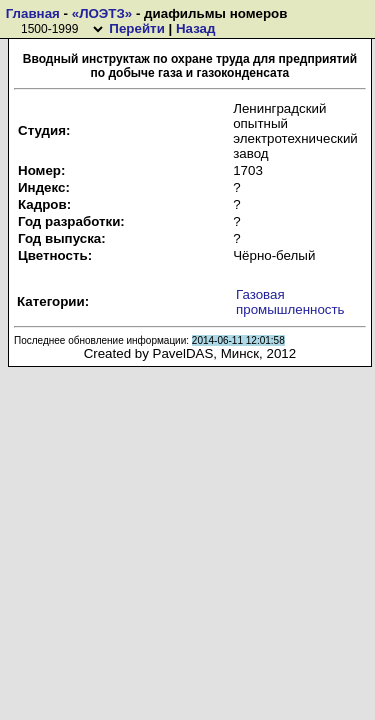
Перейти (136, 28)
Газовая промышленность (290, 302)
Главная (33, 13)
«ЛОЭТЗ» (102, 13)
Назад (196, 28)
